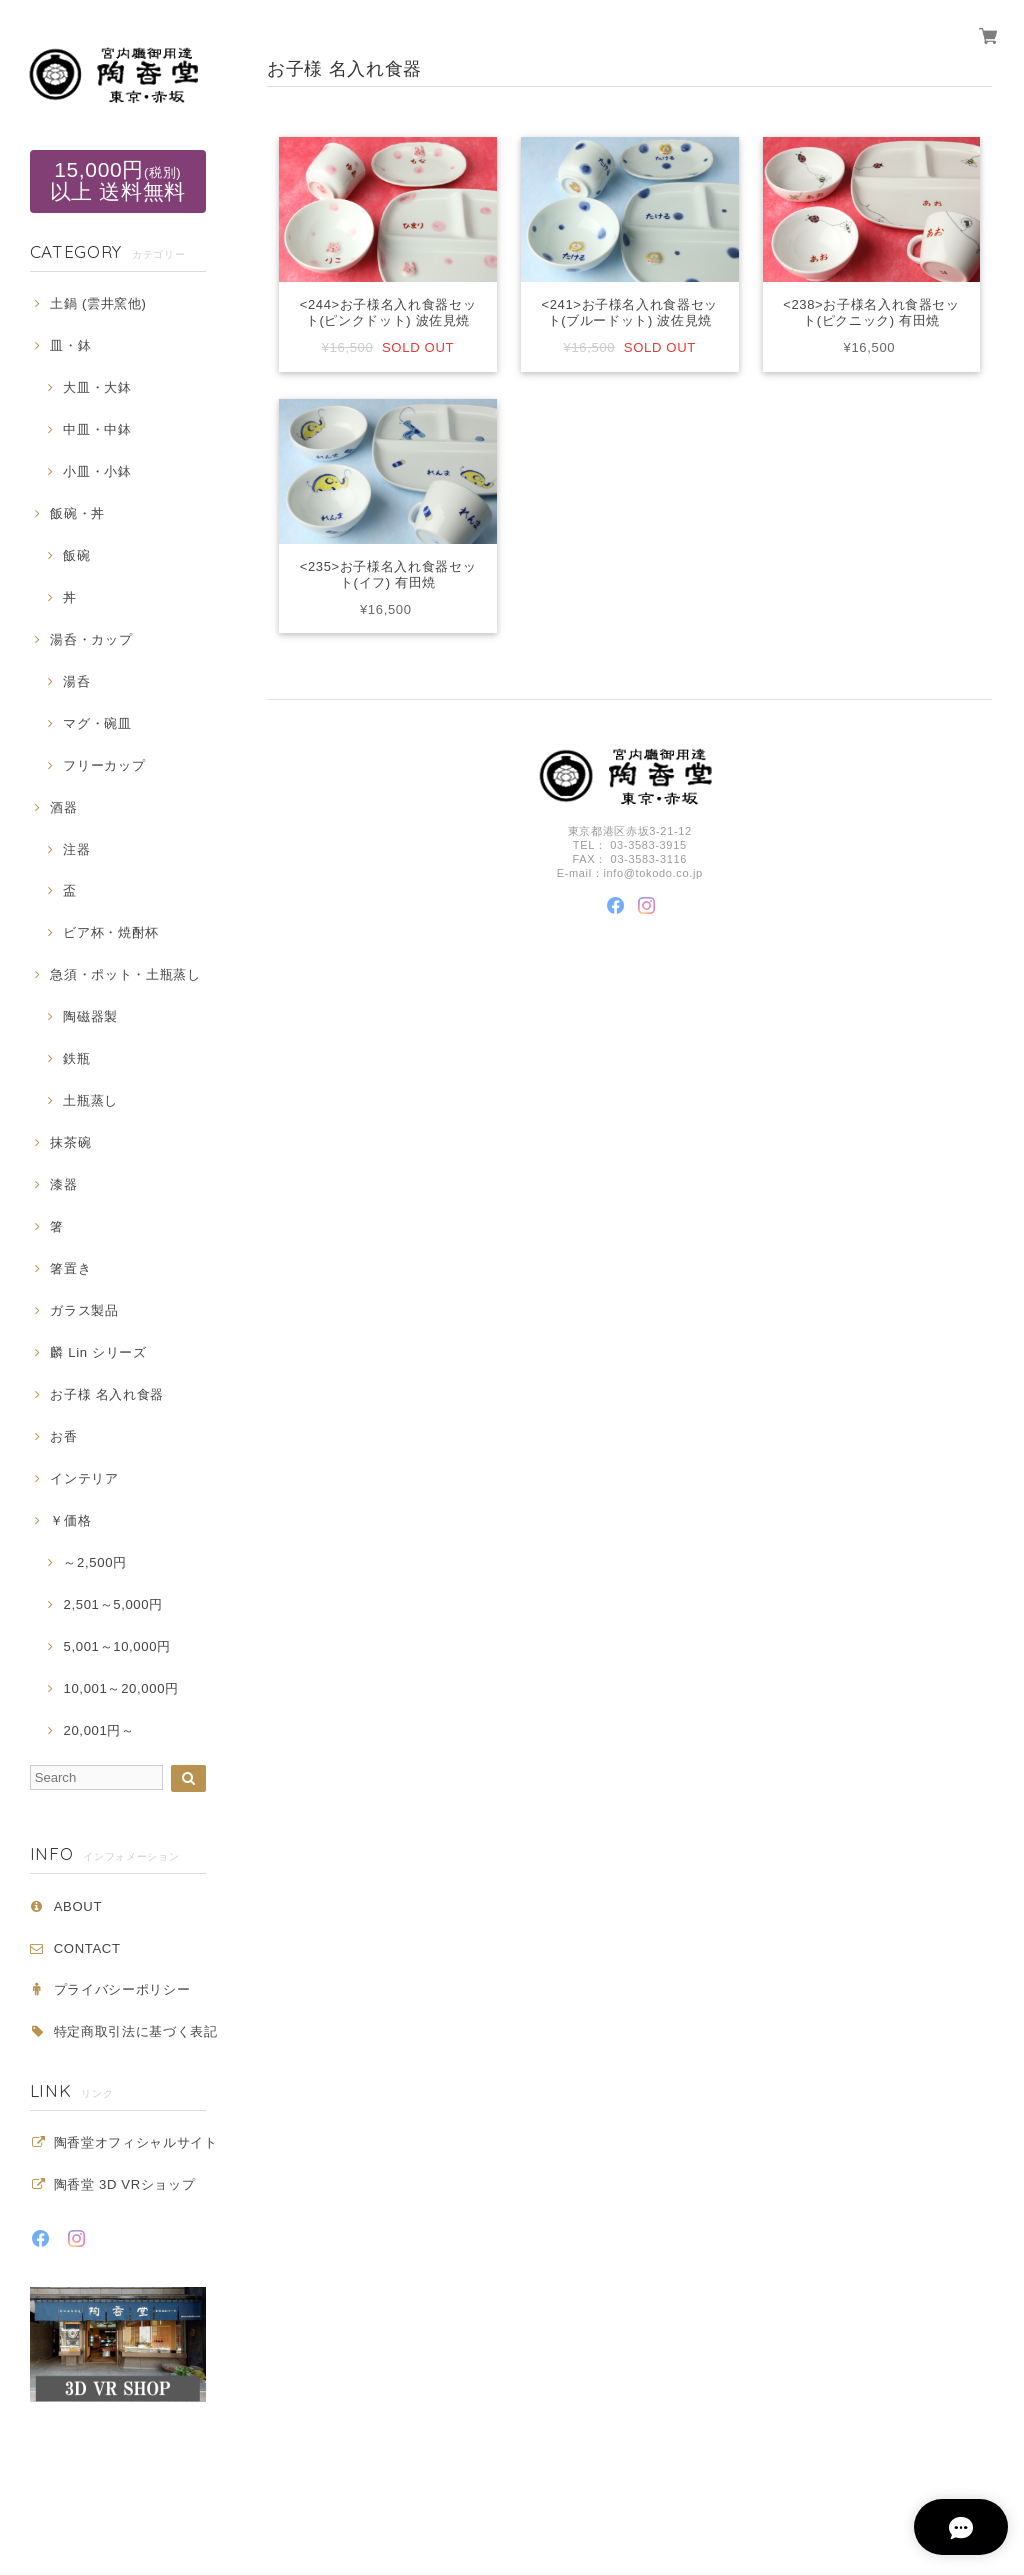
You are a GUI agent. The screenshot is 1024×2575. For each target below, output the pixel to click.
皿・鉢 (70, 345)
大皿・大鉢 (97, 387)
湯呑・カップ (91, 639)
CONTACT (87, 1948)
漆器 (63, 1184)
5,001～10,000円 (116, 1646)
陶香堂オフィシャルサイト (136, 2142)
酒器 (63, 807)
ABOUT (78, 1906)
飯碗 (76, 555)
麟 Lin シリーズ (98, 1352)
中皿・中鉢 (97, 429)
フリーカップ (104, 765)
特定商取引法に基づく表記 (136, 2031)
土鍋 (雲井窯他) (98, 303)
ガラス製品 (84, 1310)
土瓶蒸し (90, 1100)
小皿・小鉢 (97, 471)
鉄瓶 (76, 1058)
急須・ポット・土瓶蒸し (125, 974)
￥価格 (70, 1520)
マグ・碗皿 (97, 723)
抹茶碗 (70, 1142)
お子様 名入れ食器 (107, 1394)
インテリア (84, 1478)
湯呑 (76, 681)
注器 (76, 849)
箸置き (70, 1268)
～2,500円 (94, 1562)
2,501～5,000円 (112, 1604)
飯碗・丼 (77, 513)
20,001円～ (98, 1730)
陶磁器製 (90, 1016)
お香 (63, 1436)
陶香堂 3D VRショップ (125, 2184)
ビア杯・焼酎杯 (111, 932)
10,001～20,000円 (120, 1688)
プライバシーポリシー (122, 1989)
